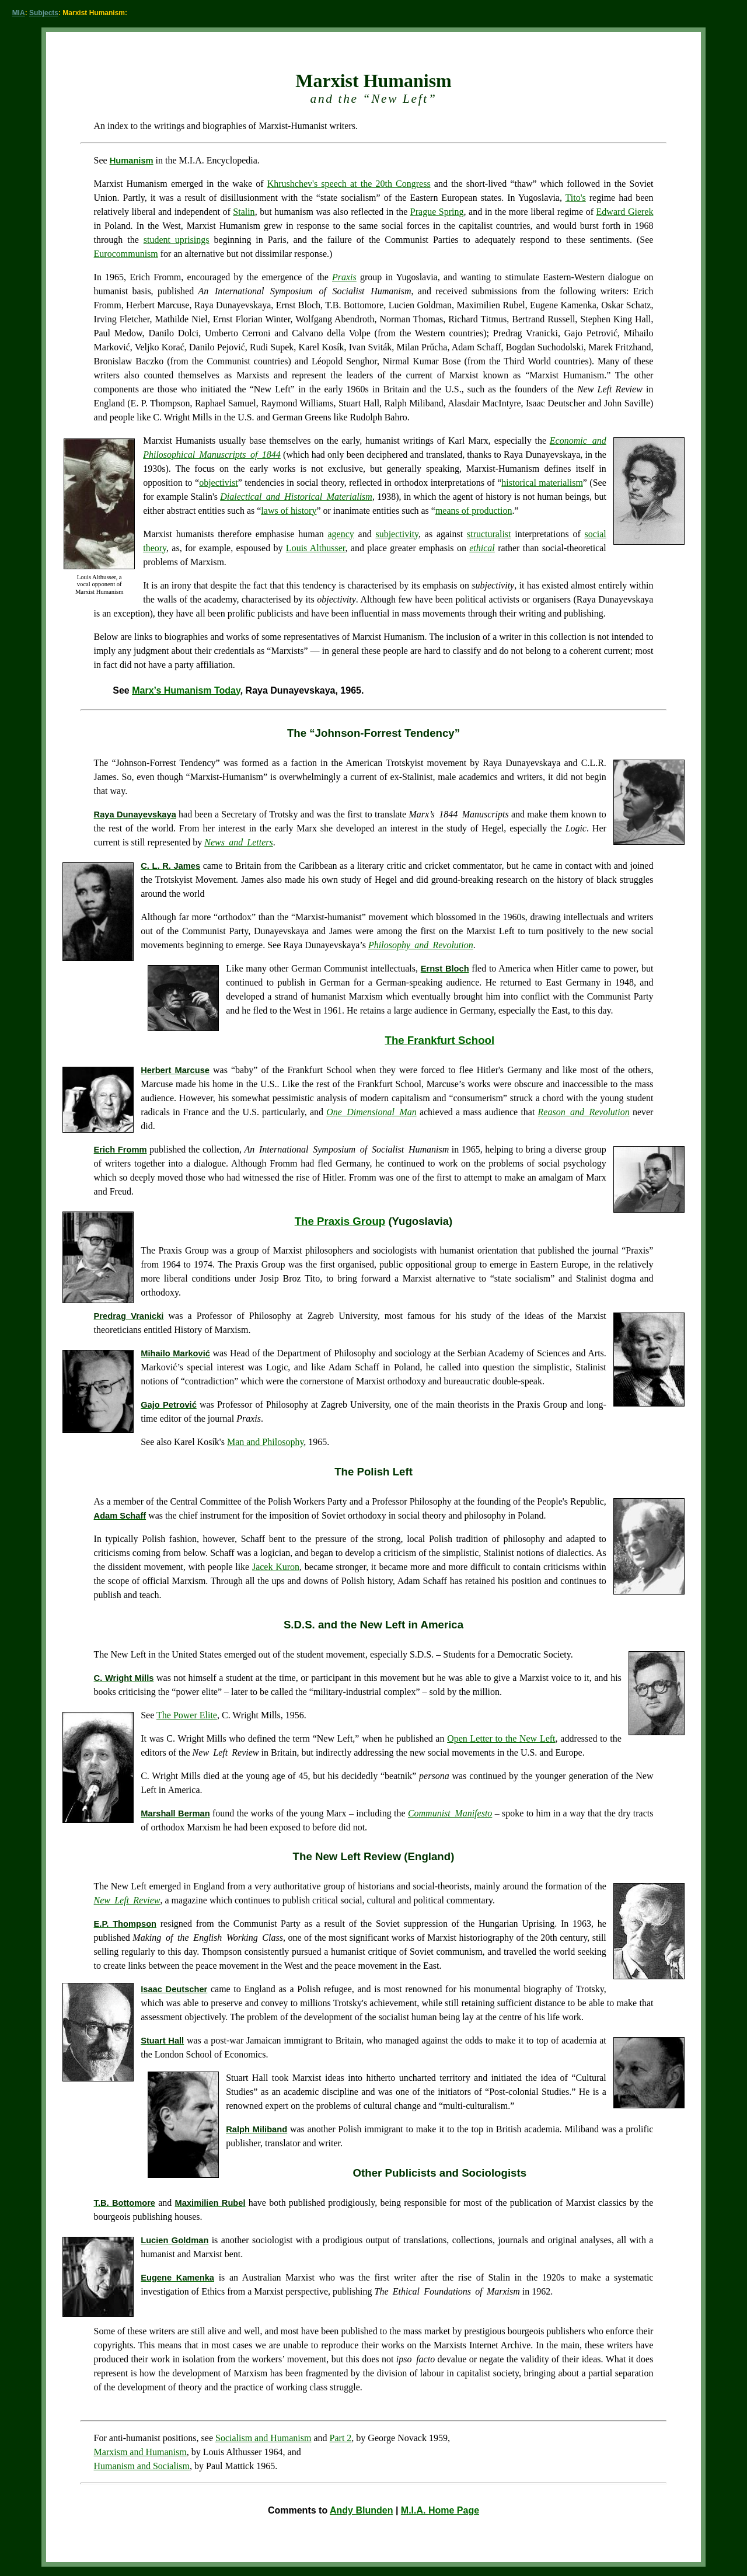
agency (341, 534)
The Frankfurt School (440, 1040)
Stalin (243, 212)
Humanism (131, 160)
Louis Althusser (315, 548)
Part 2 (341, 2438)
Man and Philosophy (265, 1442)
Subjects (43, 13)
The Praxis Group (340, 1221)
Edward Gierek (625, 212)
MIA (18, 13)
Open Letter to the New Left (501, 1738)
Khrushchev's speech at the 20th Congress (349, 184)
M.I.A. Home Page (440, 2510)
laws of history (288, 511)
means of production (473, 511)
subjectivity (396, 534)
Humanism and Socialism (142, 2466)
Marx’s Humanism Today (186, 690)
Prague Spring (437, 212)
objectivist (218, 483)
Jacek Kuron (275, 1567)
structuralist (489, 534)
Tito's (576, 198)
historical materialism (542, 483)
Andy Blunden (361, 2510)
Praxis (344, 277)
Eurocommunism (126, 254)
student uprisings (177, 240)
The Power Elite (186, 1715)
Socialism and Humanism (263, 2438)
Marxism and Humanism (140, 2452)
